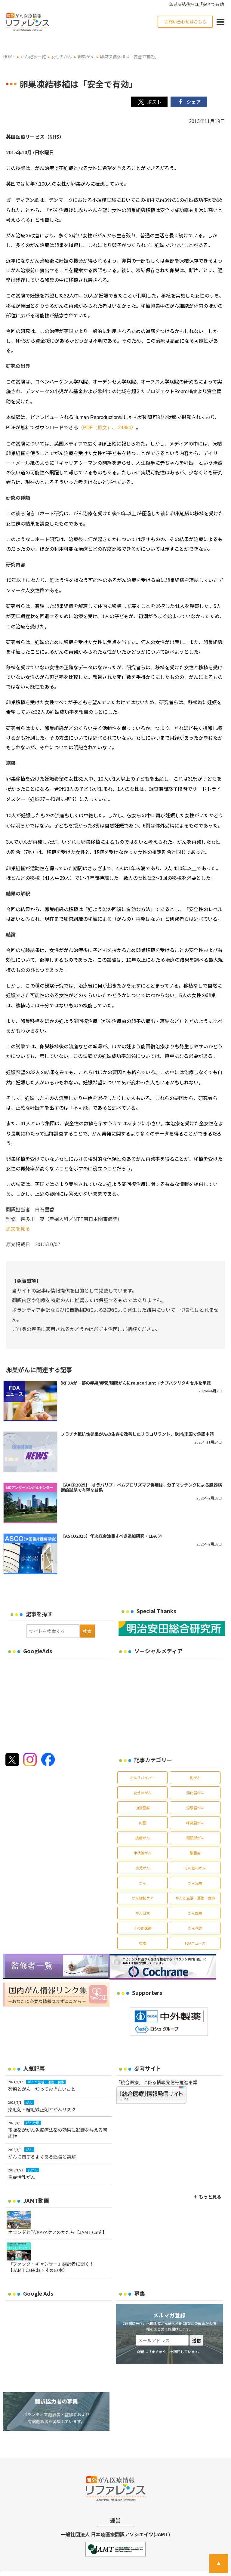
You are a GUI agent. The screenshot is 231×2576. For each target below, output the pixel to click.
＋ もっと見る (207, 2184)
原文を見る (18, 1216)
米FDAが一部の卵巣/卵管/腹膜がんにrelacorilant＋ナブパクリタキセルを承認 (136, 1371)
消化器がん (195, 1780)
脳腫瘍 (195, 1840)
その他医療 (143, 1915)
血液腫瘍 (142, 1795)
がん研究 (142, 1900)
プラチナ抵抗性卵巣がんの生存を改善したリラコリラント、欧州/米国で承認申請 (137, 1422)
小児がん (142, 1855)
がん (142, 1870)
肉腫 (142, 1810)
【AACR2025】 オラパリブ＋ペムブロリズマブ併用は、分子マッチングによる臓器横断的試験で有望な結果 (141, 1475)
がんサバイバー (142, 1765)
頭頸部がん (195, 1825)
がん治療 (195, 1870)
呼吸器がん (195, 1810)
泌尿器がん (195, 1795)
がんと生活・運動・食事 (195, 1885)
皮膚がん (142, 1825)
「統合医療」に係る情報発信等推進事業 (156, 2070)
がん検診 (195, 1915)
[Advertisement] (55, 1691)
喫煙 (142, 1931)
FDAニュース (195, 1931)
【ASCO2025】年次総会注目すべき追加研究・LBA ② (111, 1524)
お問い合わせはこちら (185, 22)
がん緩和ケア (142, 1885)
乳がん (195, 1765)
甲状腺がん (143, 1840)
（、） (107, 415)
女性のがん (143, 1780)
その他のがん (195, 1855)
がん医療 (195, 1900)
